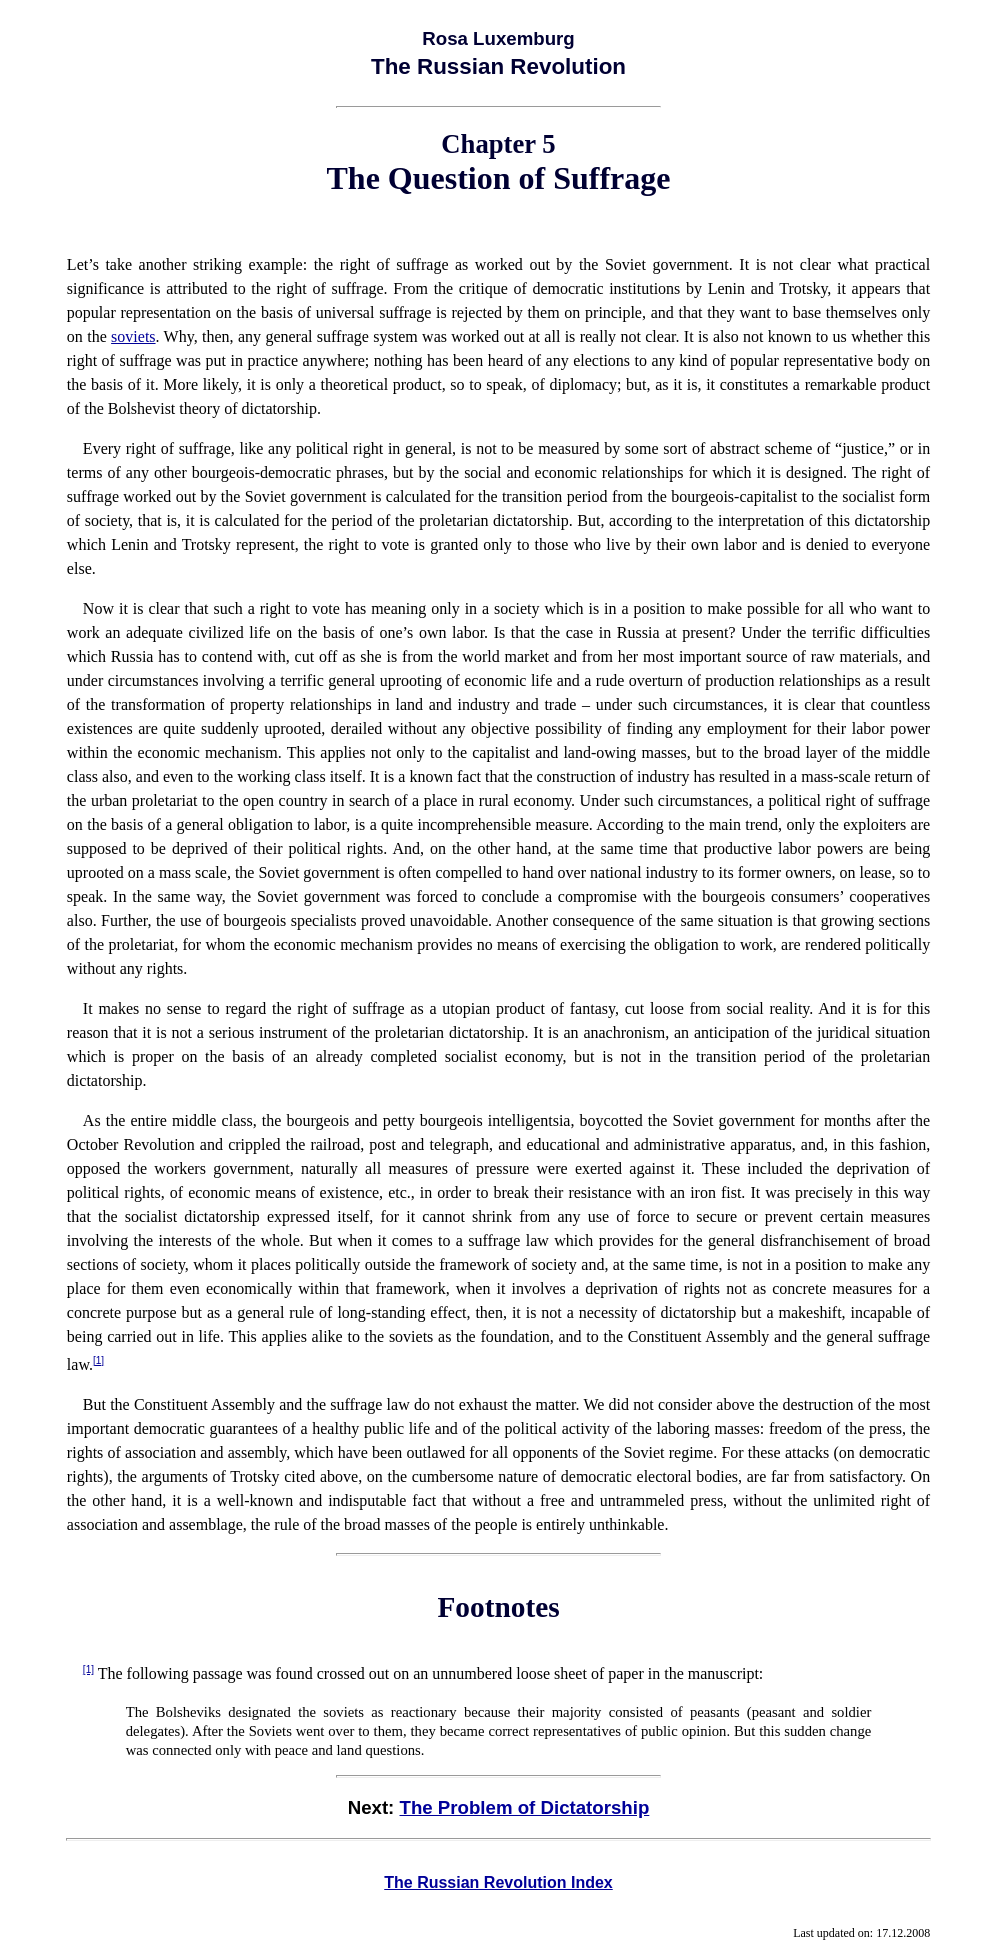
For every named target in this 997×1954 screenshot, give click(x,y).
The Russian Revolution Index (498, 1882)
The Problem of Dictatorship (525, 1807)
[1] (98, 1360)
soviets (133, 336)
